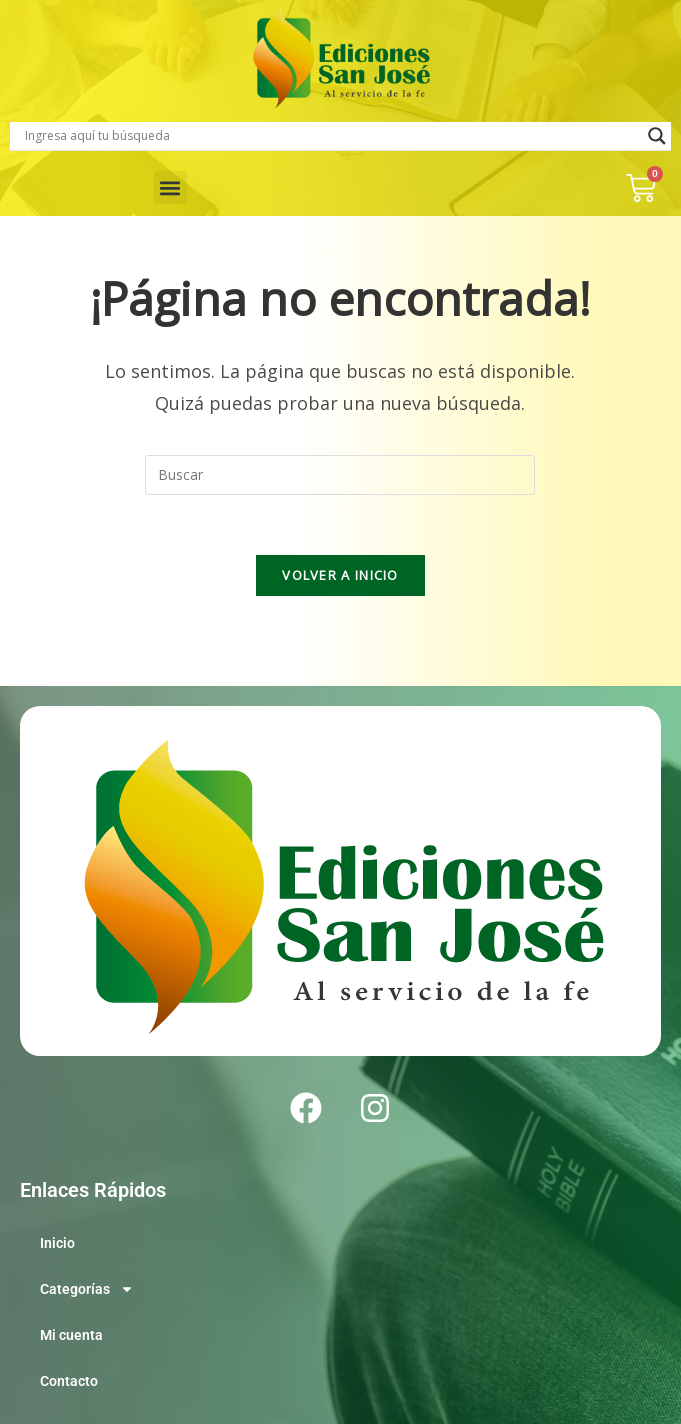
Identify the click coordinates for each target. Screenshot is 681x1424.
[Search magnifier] (657, 136)
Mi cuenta (71, 1335)
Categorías (87, 1289)
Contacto (69, 1381)
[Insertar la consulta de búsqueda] (340, 475)
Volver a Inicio (340, 575)
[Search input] (331, 136)
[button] (170, 187)
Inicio (57, 1243)
